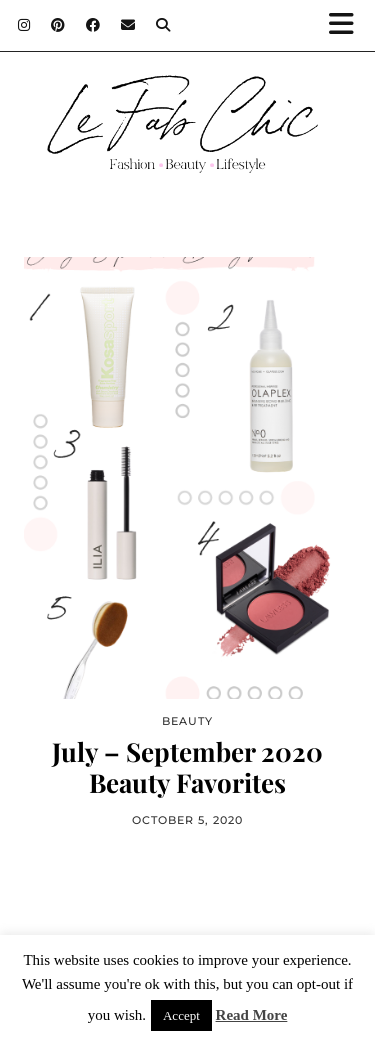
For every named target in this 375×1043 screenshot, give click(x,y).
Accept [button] (181, 1015)
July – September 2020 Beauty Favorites (187, 767)
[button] (348, 25)
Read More (252, 1015)
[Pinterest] (58, 25)
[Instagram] (24, 25)
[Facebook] (93, 25)
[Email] (128, 25)
